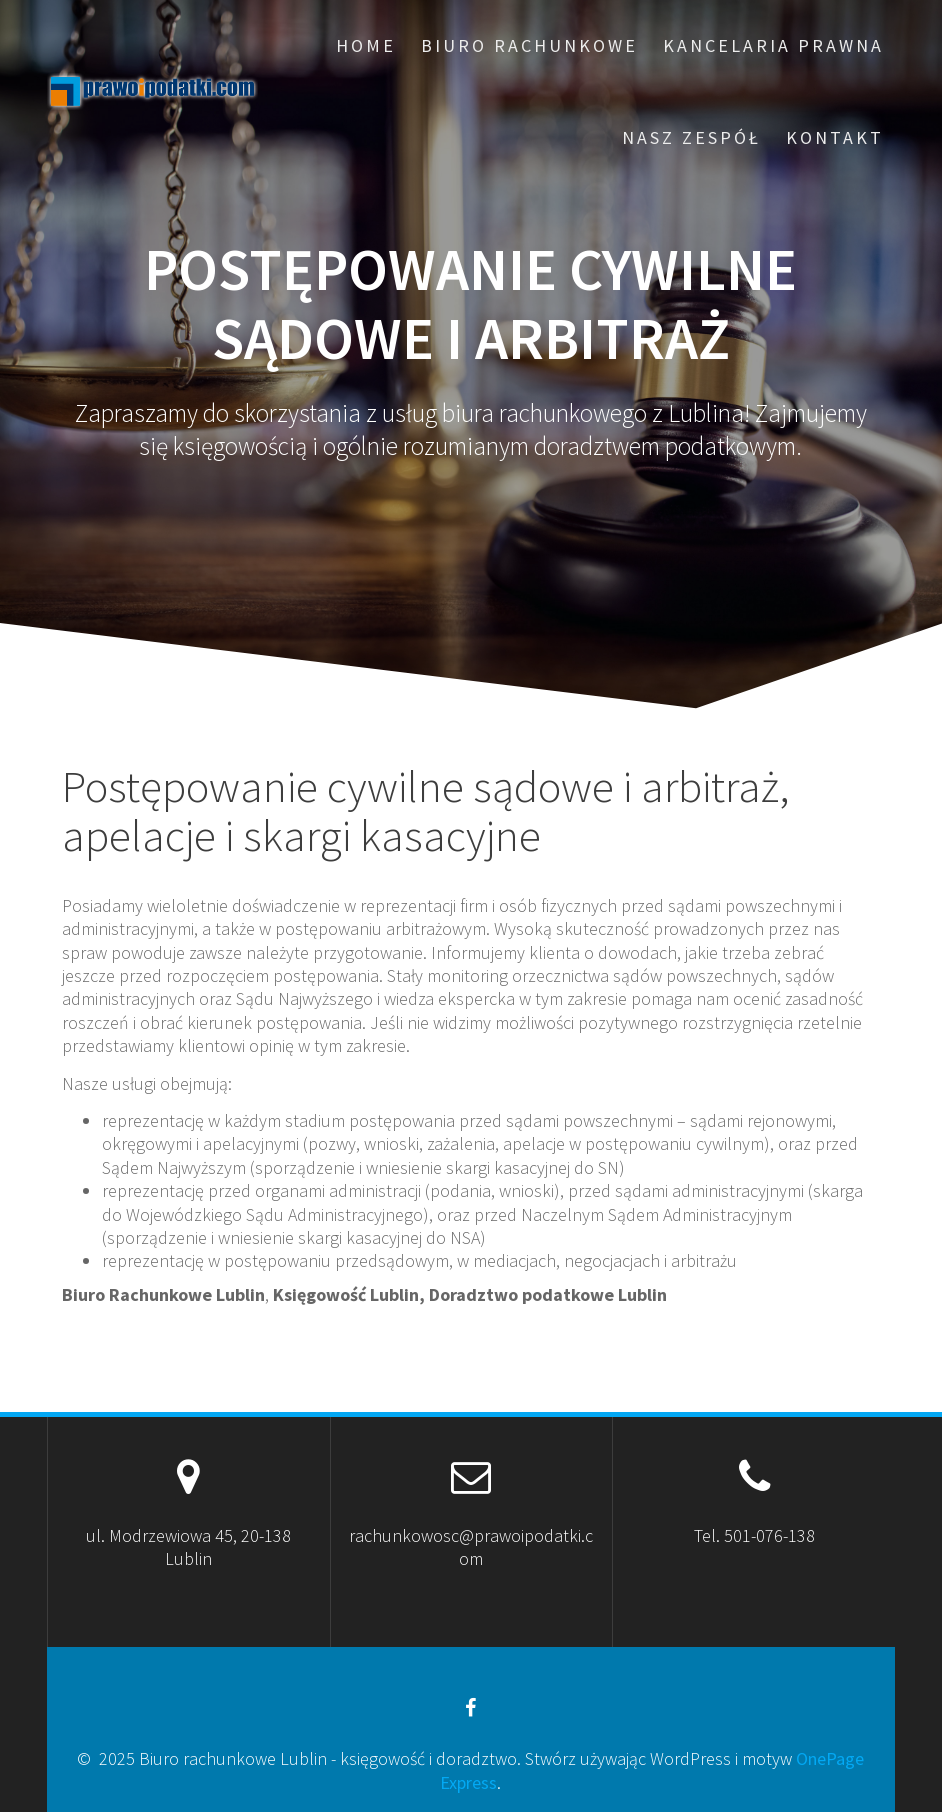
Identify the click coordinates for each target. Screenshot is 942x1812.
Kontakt (835, 137)
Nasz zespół (691, 137)
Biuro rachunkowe (529, 45)
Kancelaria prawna (773, 45)
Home (366, 45)
